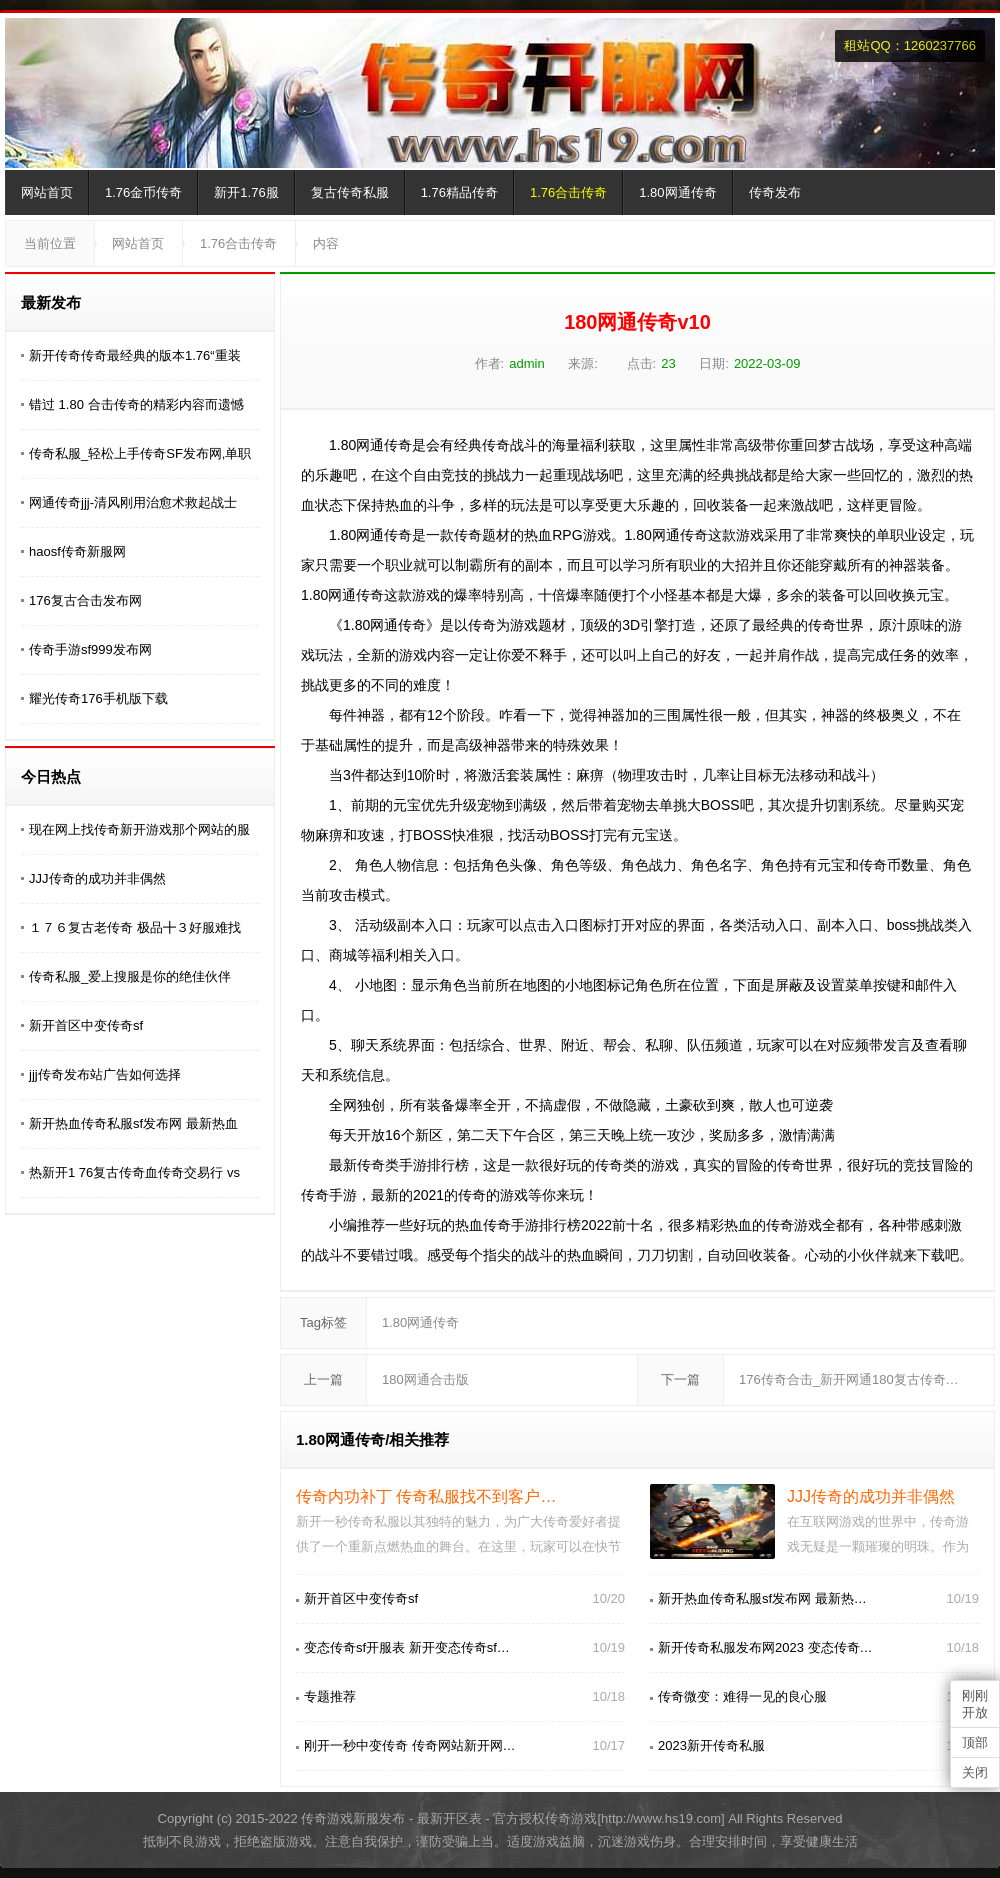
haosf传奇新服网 (77, 551)
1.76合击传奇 (568, 192)
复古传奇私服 (350, 192)
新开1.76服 (246, 192)
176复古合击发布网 (85, 600)
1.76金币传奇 (143, 192)
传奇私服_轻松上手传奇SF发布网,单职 (140, 453)
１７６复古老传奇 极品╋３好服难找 (135, 927)
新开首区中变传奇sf (86, 1025)
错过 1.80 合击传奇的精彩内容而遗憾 (136, 404)
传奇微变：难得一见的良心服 (742, 1696)
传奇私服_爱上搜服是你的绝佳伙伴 (130, 976)
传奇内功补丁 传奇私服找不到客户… (426, 1496)
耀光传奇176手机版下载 (98, 698)
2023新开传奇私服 (711, 1745)
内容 (326, 243)
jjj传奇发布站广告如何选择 (105, 1074)
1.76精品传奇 (459, 192)
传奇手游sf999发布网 (90, 649)
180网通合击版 (425, 1379)
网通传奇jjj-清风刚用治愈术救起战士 (133, 502)
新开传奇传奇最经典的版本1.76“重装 (135, 355)
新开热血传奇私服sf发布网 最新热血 (133, 1123)
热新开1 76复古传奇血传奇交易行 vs (134, 1172)
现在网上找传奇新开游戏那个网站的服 (139, 829)
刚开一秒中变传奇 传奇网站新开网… (410, 1745)
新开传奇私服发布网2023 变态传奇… (765, 1647)
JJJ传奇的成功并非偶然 (97, 878)
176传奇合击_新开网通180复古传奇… (849, 1379)
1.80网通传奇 (677, 192)
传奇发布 (775, 192)
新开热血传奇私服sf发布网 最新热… (762, 1598)
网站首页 (47, 192)
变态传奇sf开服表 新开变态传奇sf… (407, 1647)
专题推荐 (330, 1696)
